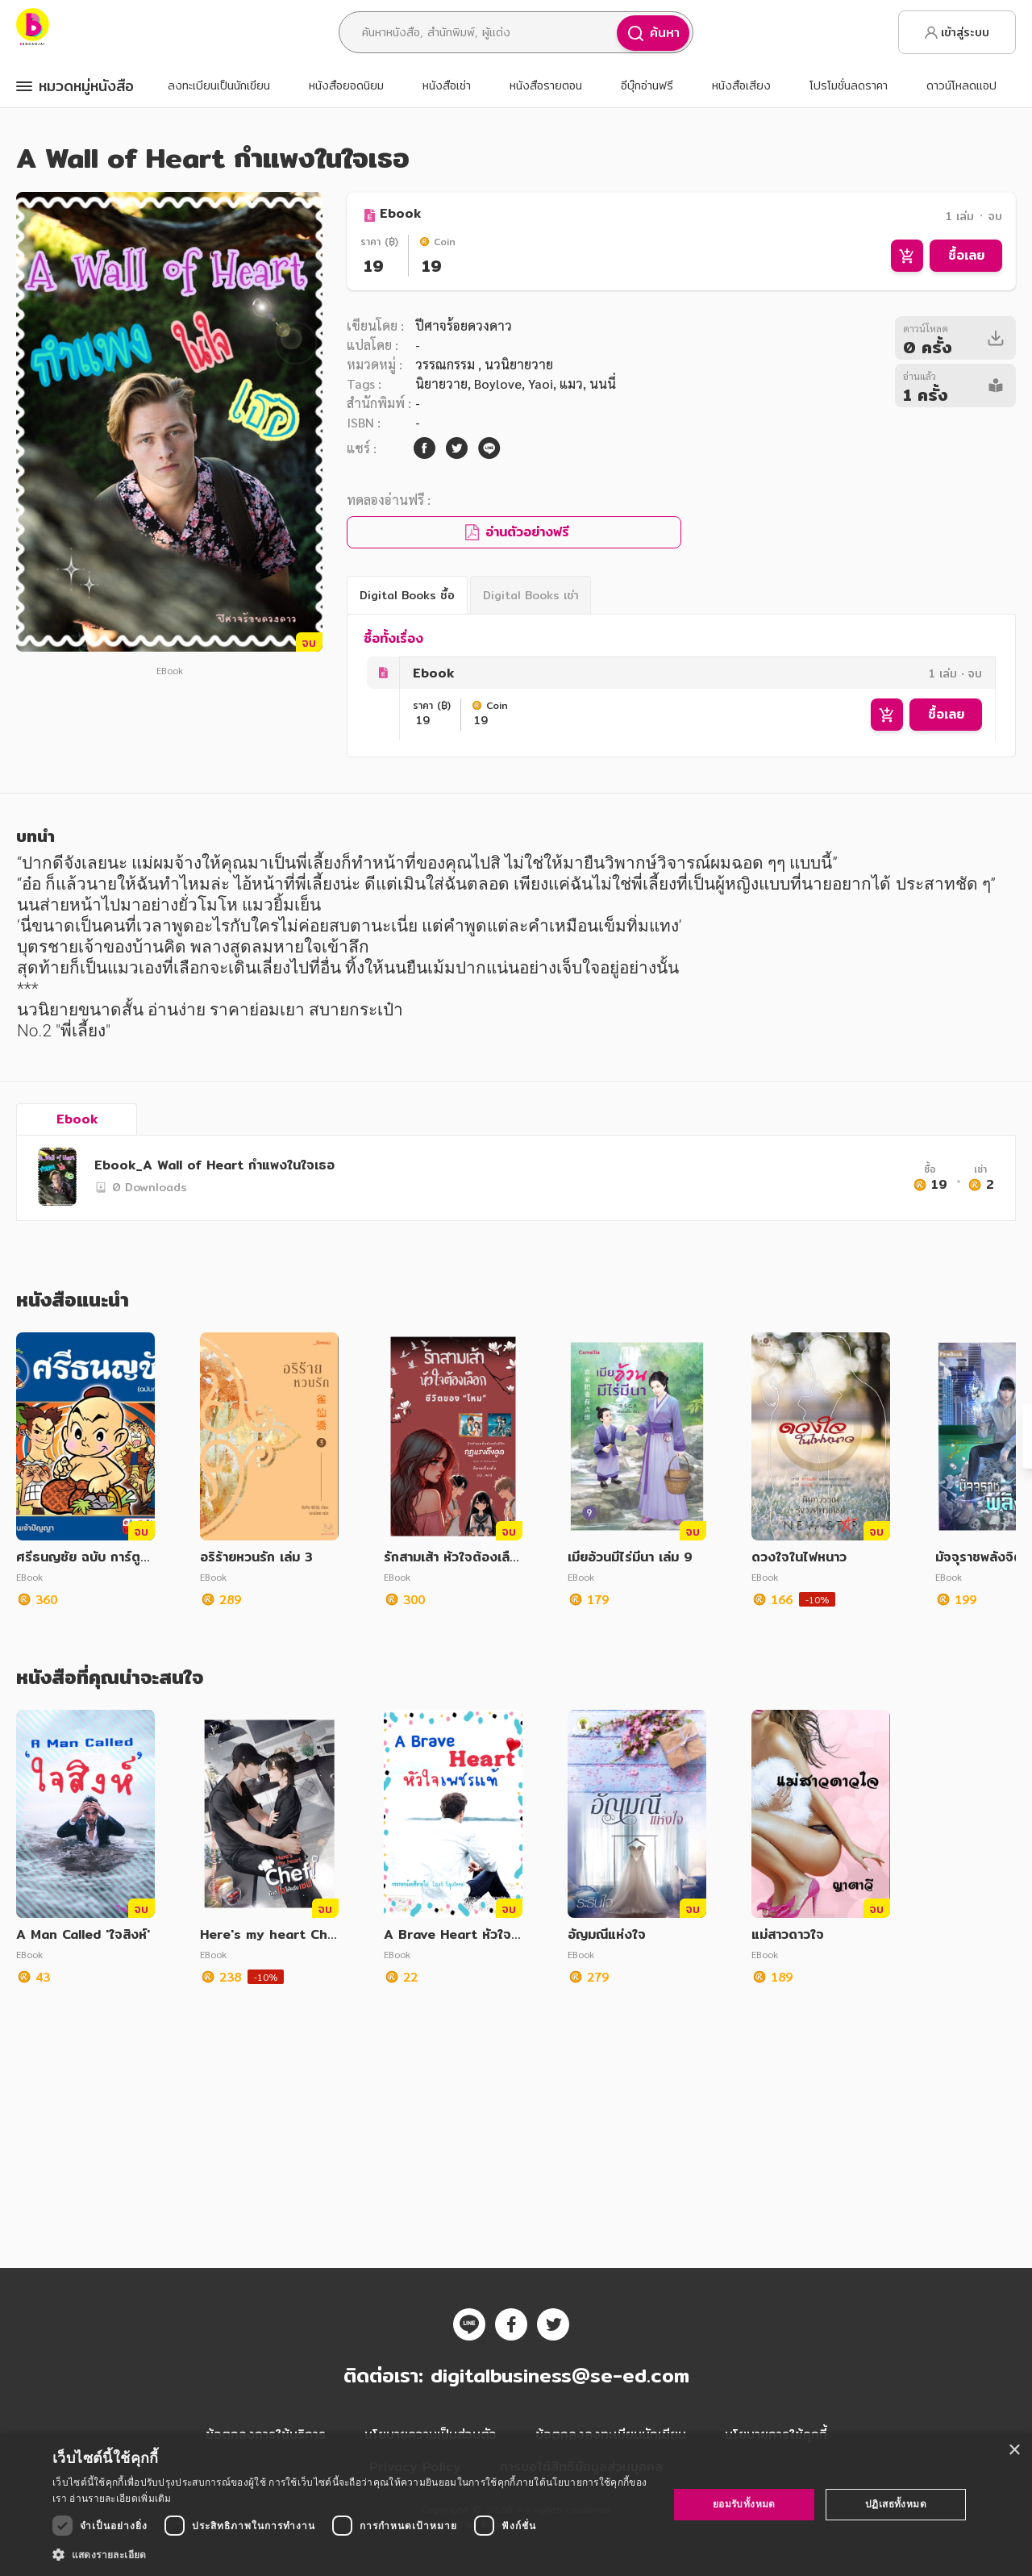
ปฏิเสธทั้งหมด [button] (895, 2504)
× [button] (1014, 2451)
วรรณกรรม (446, 364)
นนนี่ (602, 383)
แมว (571, 383)
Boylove (498, 383)
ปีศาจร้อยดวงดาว (463, 325)
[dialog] (516, 2504)
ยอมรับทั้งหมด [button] (744, 2504)
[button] (351, 2554)
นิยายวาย (441, 383)
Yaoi (540, 383)
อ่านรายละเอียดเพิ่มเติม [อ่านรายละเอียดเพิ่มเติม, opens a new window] (120, 2498)
